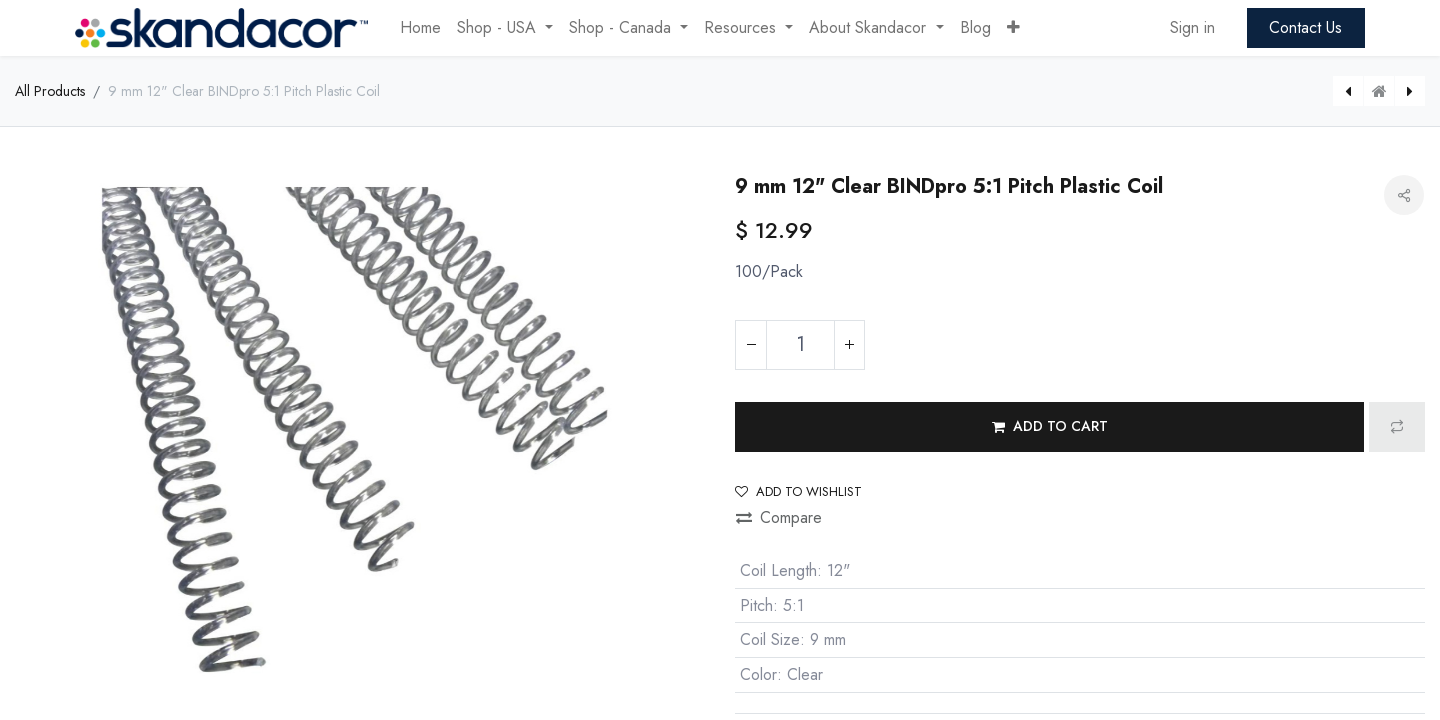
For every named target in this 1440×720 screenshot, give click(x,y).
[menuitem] (420, 28)
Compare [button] (779, 517)
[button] (1013, 28)
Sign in (1192, 27)
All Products (50, 91)
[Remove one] (751, 345)
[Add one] (849, 345)
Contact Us (1305, 27)
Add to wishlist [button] (798, 491)
